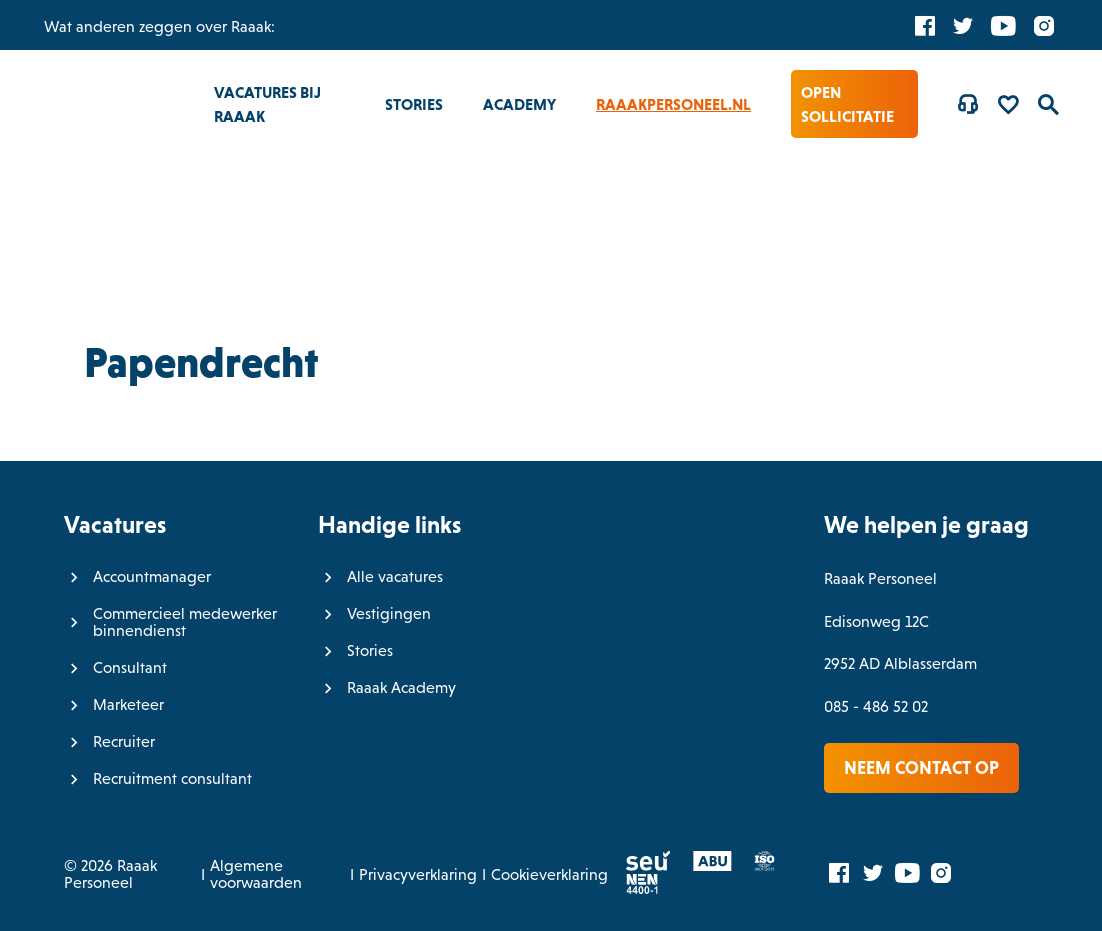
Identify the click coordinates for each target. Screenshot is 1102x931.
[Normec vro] (633, 888)
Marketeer (128, 704)
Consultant (130, 667)
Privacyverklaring (418, 874)
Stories (414, 104)
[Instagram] (1044, 25)
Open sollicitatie (847, 104)
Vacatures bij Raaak (267, 104)
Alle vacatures (395, 576)
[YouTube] (1003, 25)
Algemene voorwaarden (256, 874)
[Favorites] (1008, 104)
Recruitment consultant (172, 778)
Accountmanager (152, 576)
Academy (519, 104)
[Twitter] (963, 25)
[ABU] (703, 865)
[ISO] (755, 865)
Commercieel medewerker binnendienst (185, 622)
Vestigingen (389, 613)
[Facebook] (925, 25)
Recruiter (124, 741)
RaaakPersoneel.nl (673, 104)
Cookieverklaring (549, 874)
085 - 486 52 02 (876, 706)
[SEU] (640, 865)
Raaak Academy (401, 687)
